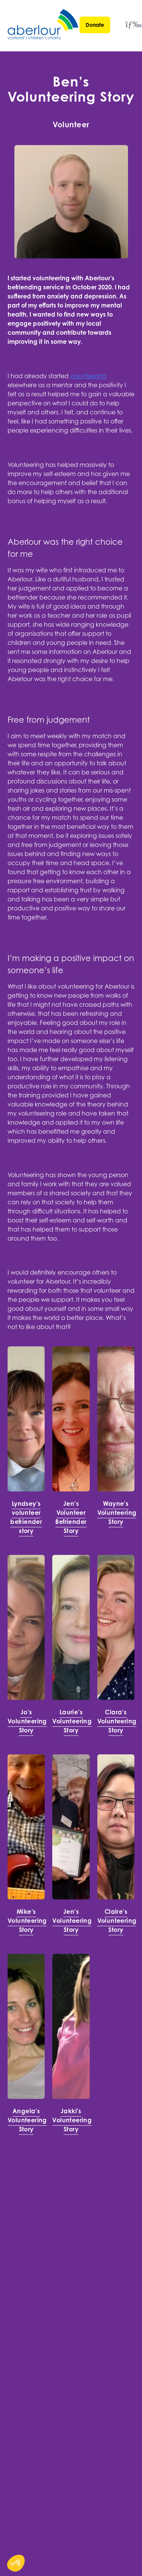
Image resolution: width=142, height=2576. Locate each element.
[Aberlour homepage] (44, 25)
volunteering (88, 376)
